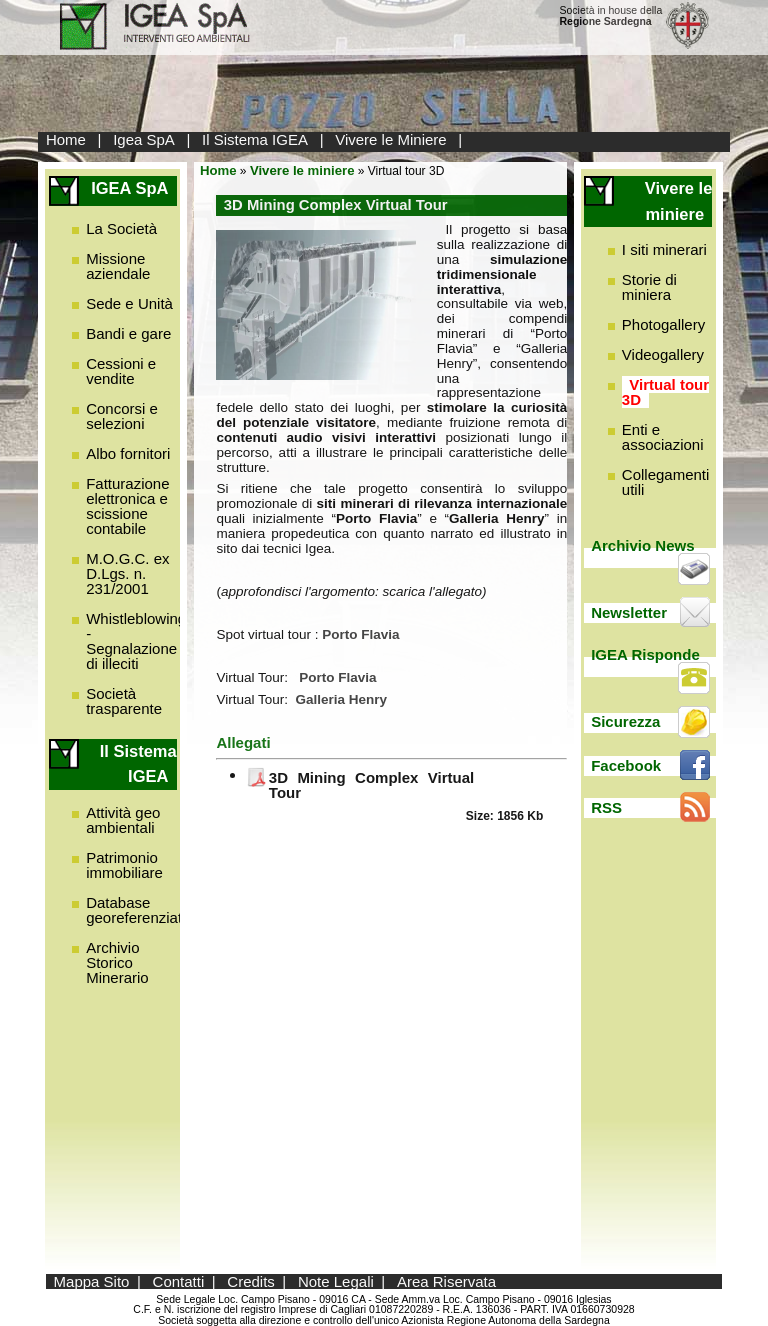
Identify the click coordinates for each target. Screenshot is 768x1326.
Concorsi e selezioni (122, 416)
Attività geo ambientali (123, 820)
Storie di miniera (649, 287)
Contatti (179, 1281)
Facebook (626, 765)
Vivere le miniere (302, 170)
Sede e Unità (129, 303)
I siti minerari (664, 249)
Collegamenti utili (666, 482)
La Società (121, 228)
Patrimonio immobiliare (124, 865)
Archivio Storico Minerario (117, 962)
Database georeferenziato (138, 910)
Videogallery (663, 354)
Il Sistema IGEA (255, 139)
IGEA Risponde (645, 654)
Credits (251, 1281)
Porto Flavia (337, 677)
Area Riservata (446, 1281)
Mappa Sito (92, 1281)
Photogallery (663, 324)
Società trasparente (124, 701)
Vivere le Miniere (390, 139)
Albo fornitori (128, 453)
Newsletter (629, 612)
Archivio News (642, 545)
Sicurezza (625, 721)
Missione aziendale (118, 266)
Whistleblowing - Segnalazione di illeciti (136, 641)
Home (66, 139)
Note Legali (336, 1281)
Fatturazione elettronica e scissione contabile (127, 506)
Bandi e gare (128, 333)
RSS (606, 807)
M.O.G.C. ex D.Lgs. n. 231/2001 (127, 573)
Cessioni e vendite (121, 371)
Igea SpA (144, 139)
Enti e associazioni (663, 437)
